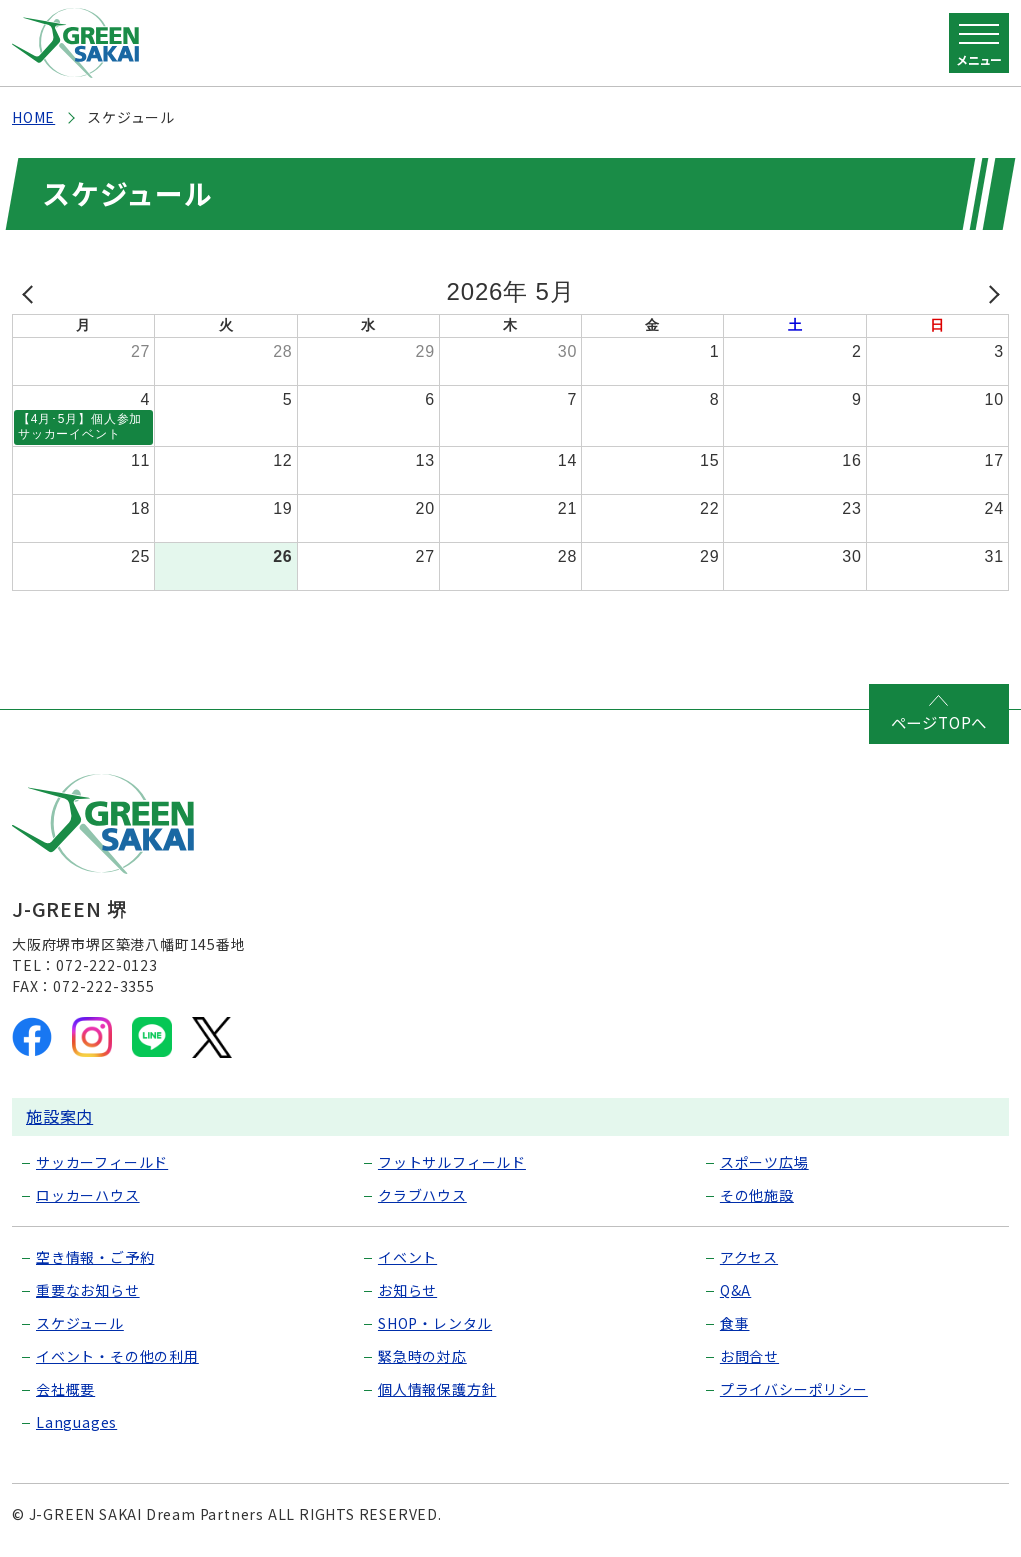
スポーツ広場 (764, 1164)
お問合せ (749, 1358)
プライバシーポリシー (794, 1391)
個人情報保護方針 (437, 1391)
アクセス (749, 1259)
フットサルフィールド (452, 1164)
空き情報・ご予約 (95, 1259)
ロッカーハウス (88, 1197)
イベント (407, 1259)
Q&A (735, 1292)
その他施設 (757, 1197)
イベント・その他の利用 (117, 1358)
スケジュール (80, 1325)
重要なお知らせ (88, 1292)
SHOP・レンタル (435, 1325)
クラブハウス (422, 1197)
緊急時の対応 (422, 1358)
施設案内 (59, 1118)
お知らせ (407, 1292)
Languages (76, 1424)
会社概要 (65, 1391)
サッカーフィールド (102, 1164)
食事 (735, 1325)
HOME (33, 117)
